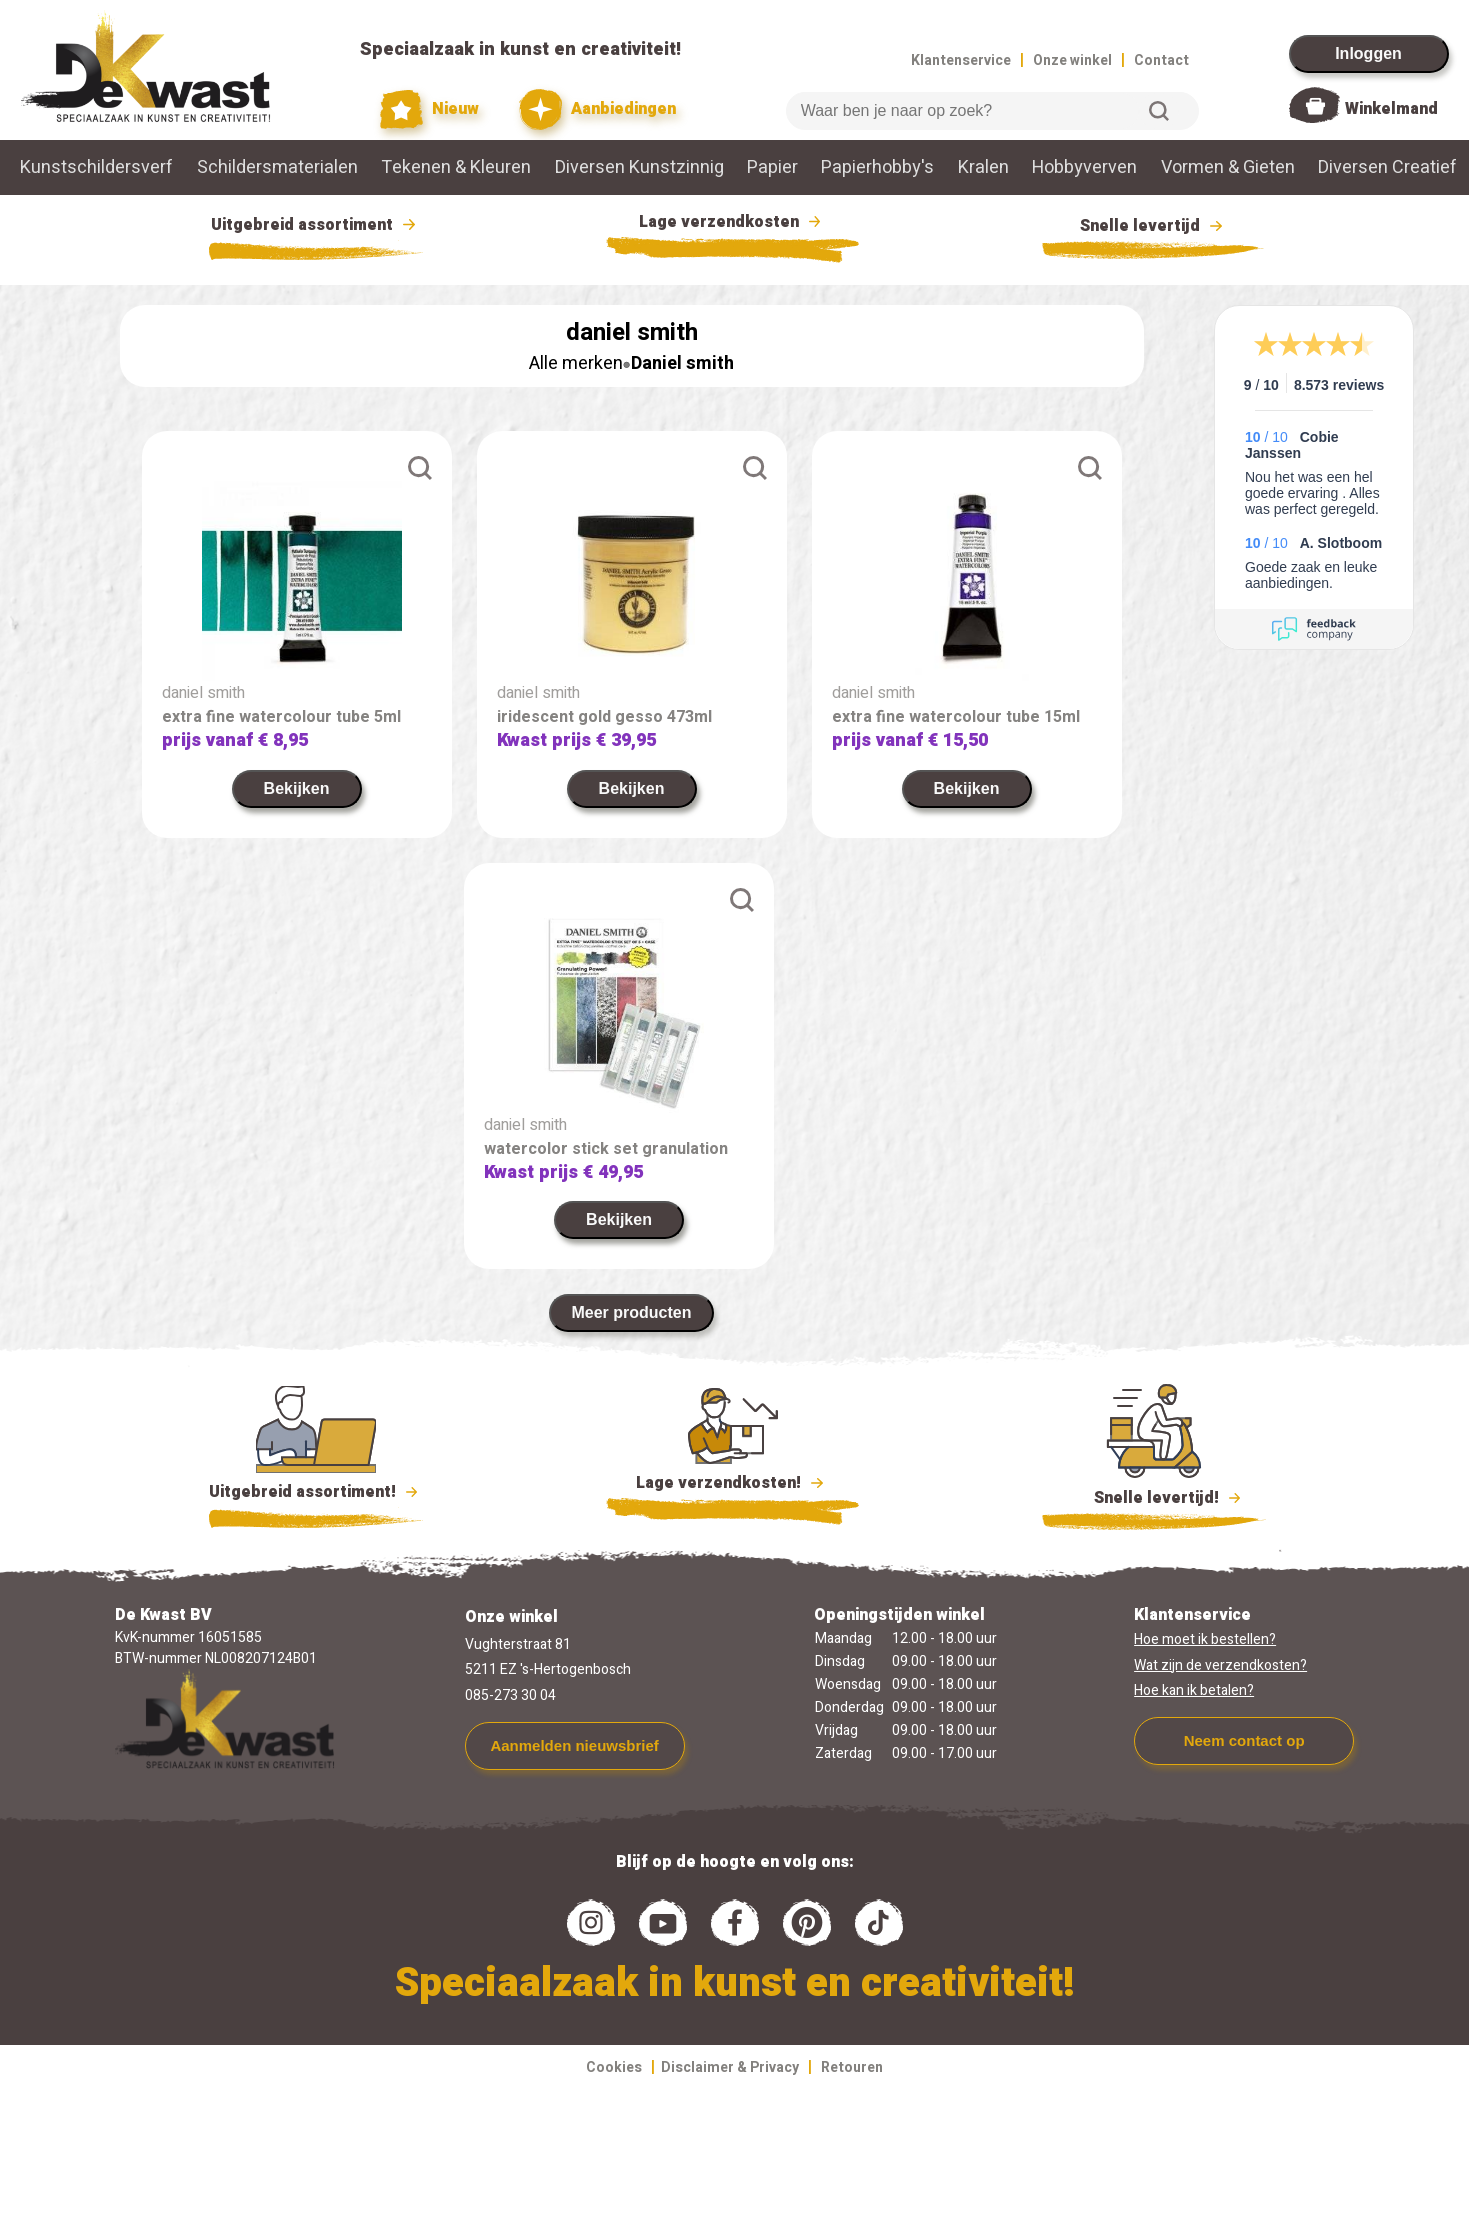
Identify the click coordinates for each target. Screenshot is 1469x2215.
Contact (1161, 60)
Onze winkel (1072, 60)
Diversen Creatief (1387, 167)
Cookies (614, 2067)
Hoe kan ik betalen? (1194, 1690)
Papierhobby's (877, 167)
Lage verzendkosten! (733, 1486)
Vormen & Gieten (1228, 167)
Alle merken (576, 363)
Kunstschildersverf (96, 167)
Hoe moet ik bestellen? (1205, 1639)
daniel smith (203, 693)
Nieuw (430, 109)
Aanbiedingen (597, 109)
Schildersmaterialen (277, 167)
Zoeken (1159, 111)
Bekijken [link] (297, 788)
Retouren (852, 2067)
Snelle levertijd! (1154, 1496)
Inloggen (1368, 53)
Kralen (983, 167)
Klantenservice (961, 60)
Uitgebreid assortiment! (316, 1492)
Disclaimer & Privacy (730, 2067)
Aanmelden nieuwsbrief (574, 1745)
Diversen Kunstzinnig (639, 167)
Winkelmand (1391, 109)
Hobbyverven (1084, 167)
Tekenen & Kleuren (456, 167)
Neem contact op (1244, 1740)
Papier (772, 167)
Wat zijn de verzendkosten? (1220, 1665)
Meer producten (631, 1312)
